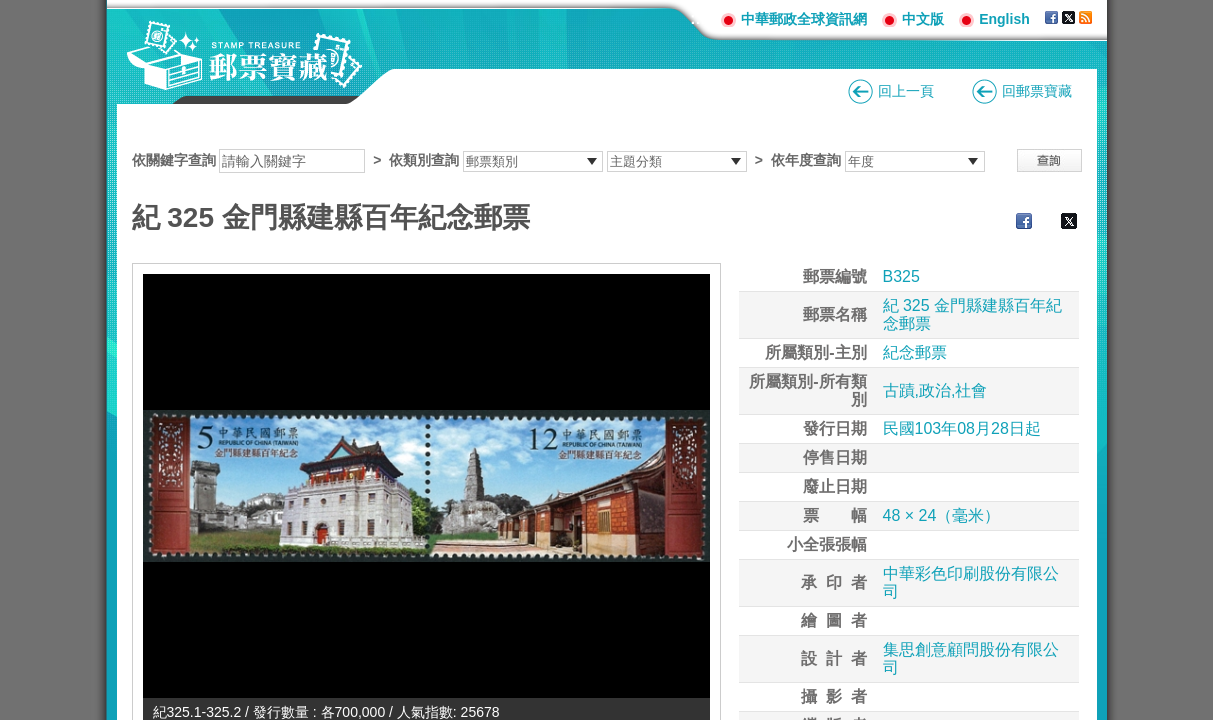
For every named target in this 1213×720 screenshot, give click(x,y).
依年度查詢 (806, 160)
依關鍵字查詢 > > (558, 160)
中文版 (923, 19)
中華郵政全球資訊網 (804, 19)
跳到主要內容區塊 (10, 10)
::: (698, 18)
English (1004, 19)
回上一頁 (906, 91)
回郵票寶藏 (1037, 91)
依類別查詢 (424, 160)
